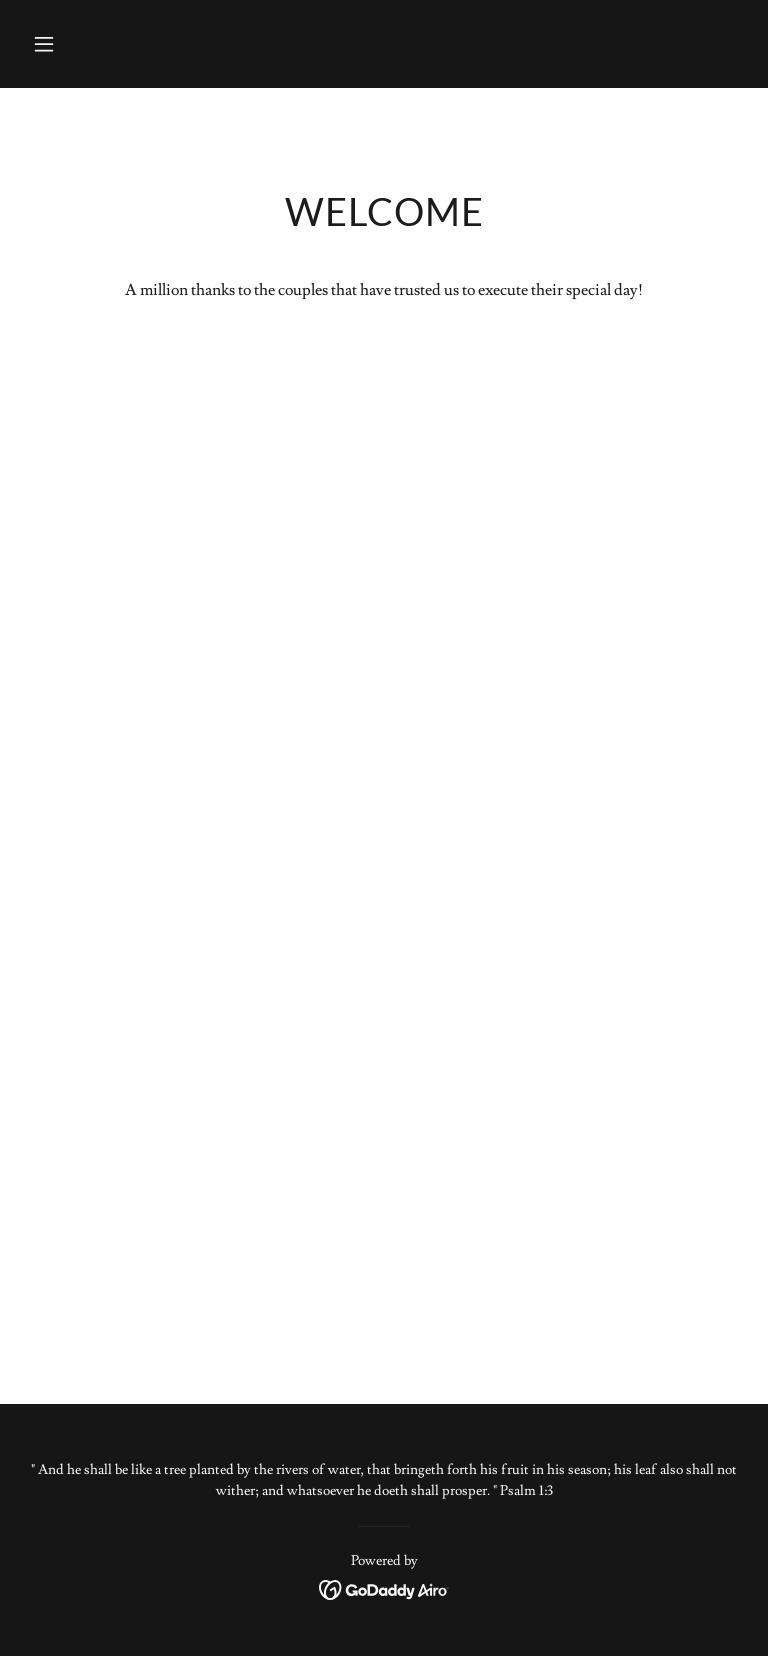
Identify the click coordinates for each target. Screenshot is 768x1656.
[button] (78, 44)
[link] (384, 1586)
